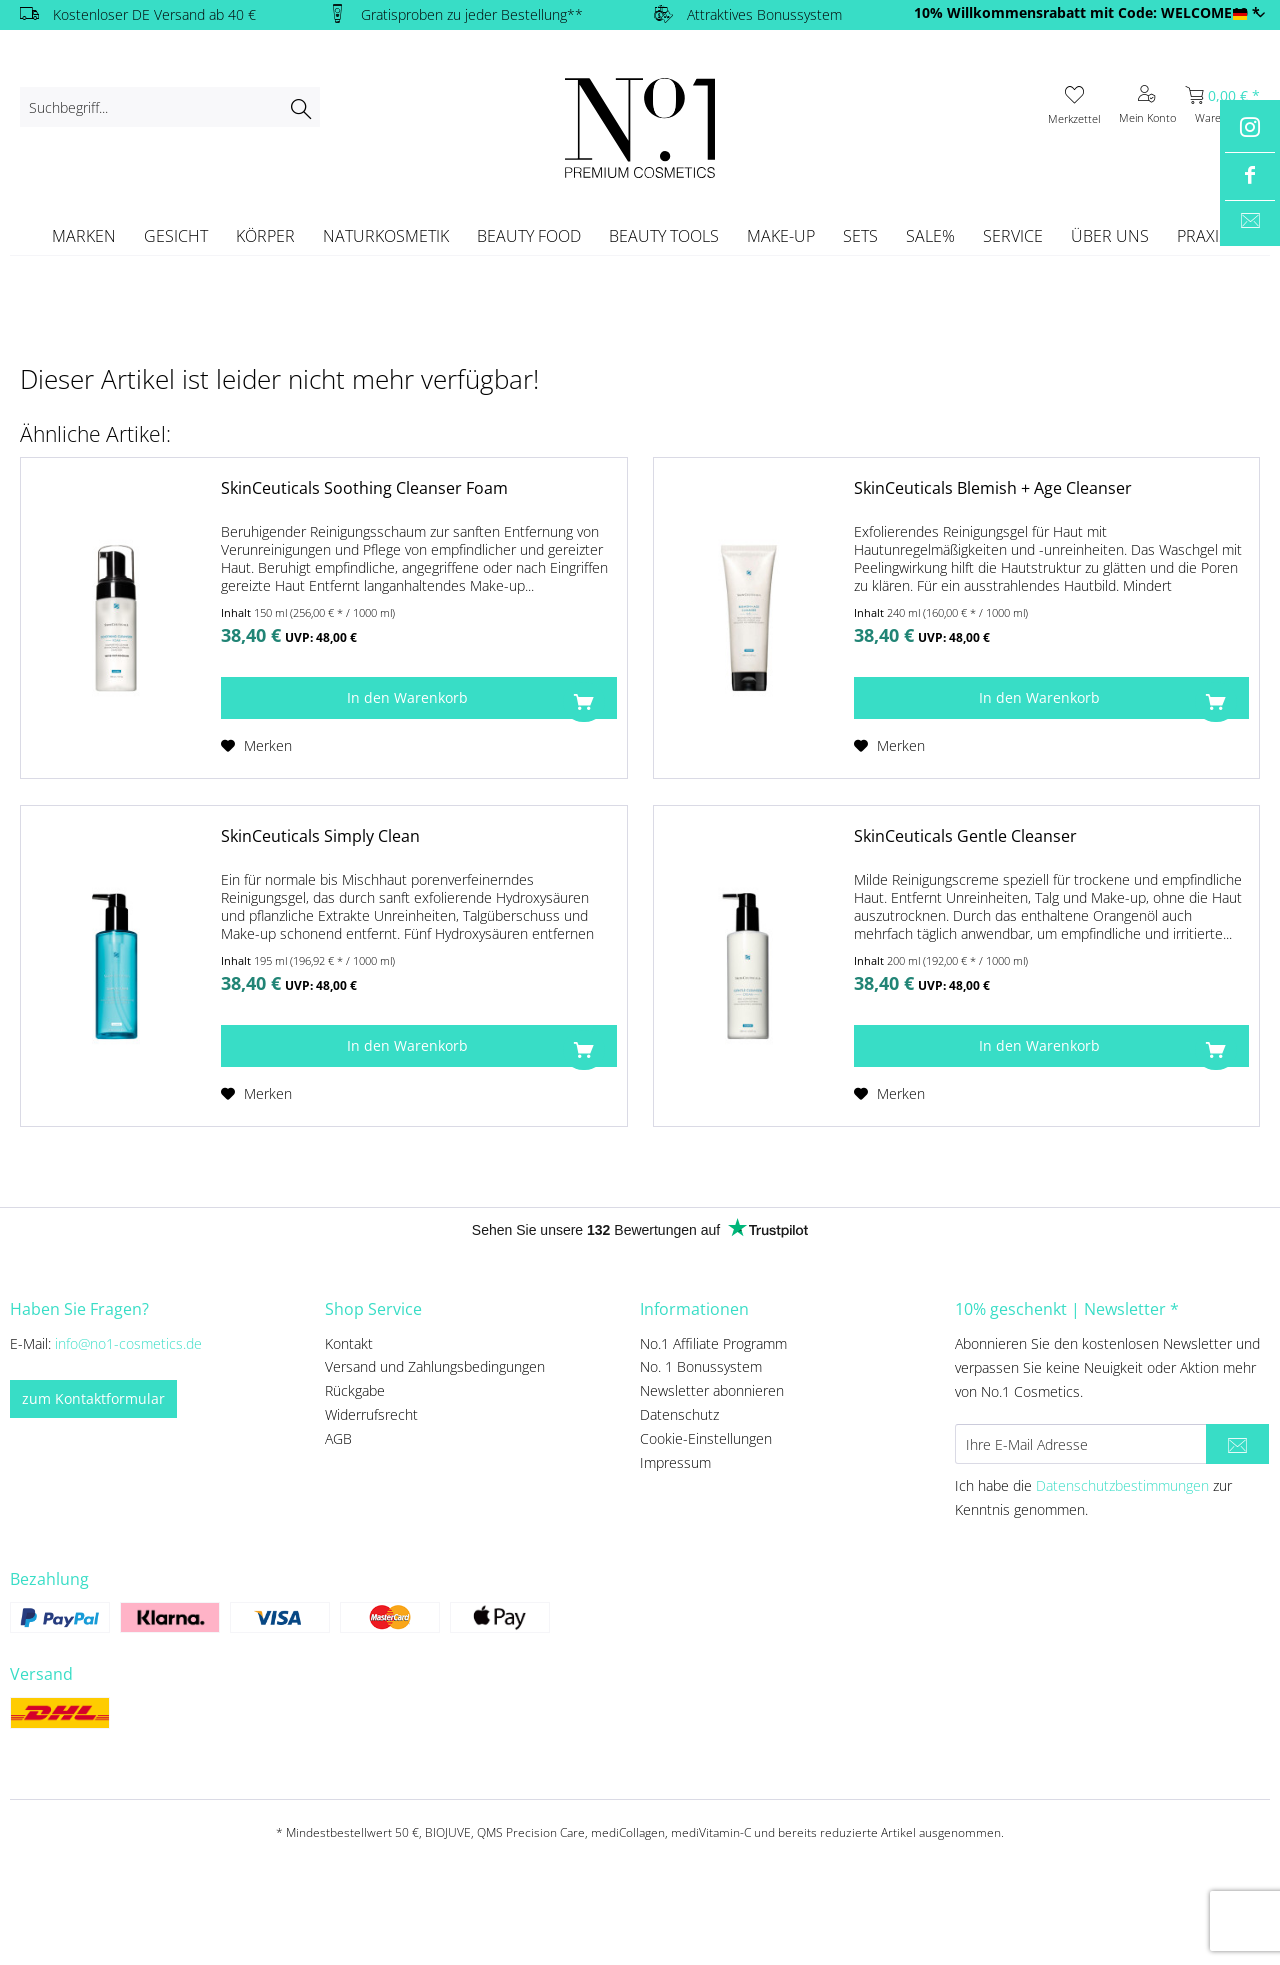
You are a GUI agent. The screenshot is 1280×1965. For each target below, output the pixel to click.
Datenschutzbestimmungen (1122, 1485)
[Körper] (265, 236)
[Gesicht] (176, 236)
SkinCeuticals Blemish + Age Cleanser (993, 488)
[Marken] (84, 236)
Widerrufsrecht (371, 1414)
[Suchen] (300, 107)
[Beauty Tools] (664, 236)
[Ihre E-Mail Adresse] (1081, 1444)
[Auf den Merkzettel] (256, 746)
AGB (338, 1438)
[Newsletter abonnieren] (1237, 1444)
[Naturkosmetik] (386, 236)
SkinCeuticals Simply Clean (320, 836)
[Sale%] (930, 236)
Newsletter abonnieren (712, 1390)
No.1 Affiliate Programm (713, 1343)
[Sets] (860, 236)
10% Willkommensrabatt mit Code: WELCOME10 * (1087, 12)
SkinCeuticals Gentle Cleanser (965, 836)
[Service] (1013, 236)
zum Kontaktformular (93, 1398)
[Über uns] (1110, 236)
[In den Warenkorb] (418, 698)
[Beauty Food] (529, 236)
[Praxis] (1202, 236)
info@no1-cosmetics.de (128, 1343)
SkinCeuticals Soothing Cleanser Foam (364, 488)
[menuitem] (170, 107)
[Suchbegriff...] (170, 107)
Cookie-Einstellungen (706, 1438)
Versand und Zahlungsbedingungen (435, 1366)
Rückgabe (355, 1390)
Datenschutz (679, 1414)
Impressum (675, 1462)
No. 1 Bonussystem (701, 1366)
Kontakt (349, 1343)
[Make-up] (781, 236)
